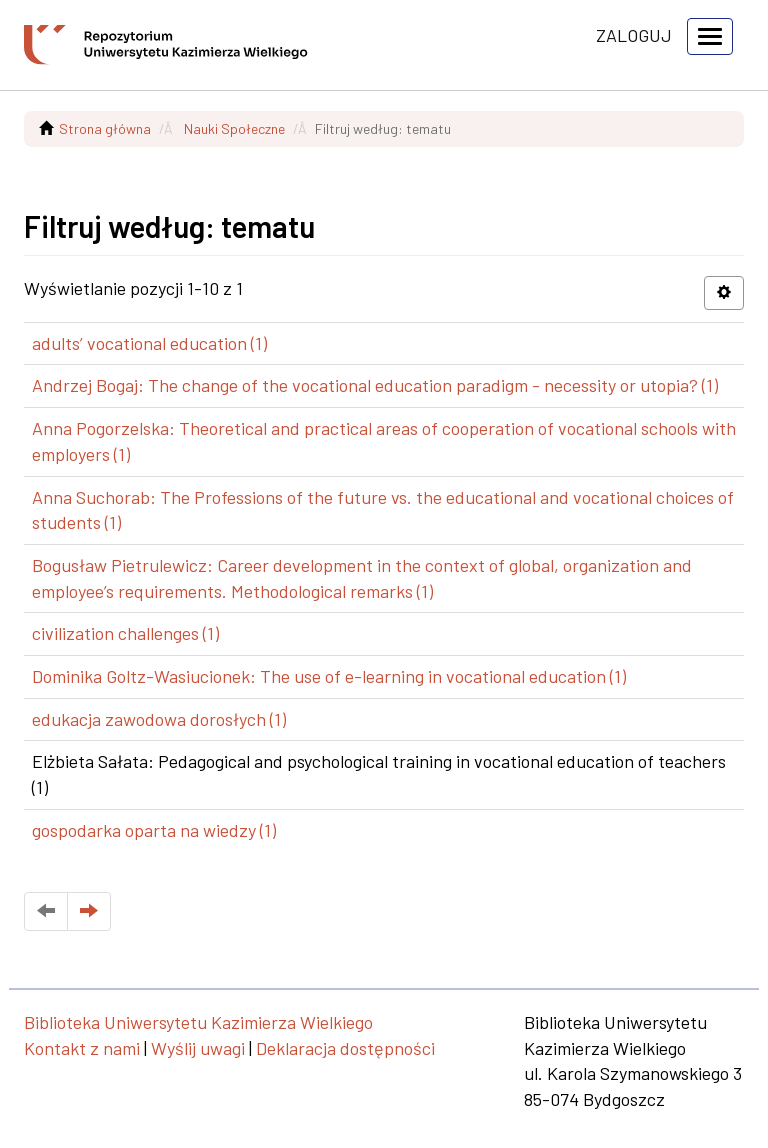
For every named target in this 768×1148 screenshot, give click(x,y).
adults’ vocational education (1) (149, 343)
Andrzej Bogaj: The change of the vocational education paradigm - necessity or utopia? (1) (375, 385)
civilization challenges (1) (125, 633)
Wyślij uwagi (198, 1048)
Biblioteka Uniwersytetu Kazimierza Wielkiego (198, 1022)
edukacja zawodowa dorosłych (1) (159, 719)
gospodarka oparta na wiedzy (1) (154, 830)
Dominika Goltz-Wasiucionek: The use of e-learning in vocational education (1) (329, 676)
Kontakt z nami (82, 1048)
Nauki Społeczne (234, 128)
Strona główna (105, 128)
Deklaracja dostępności (345, 1048)
